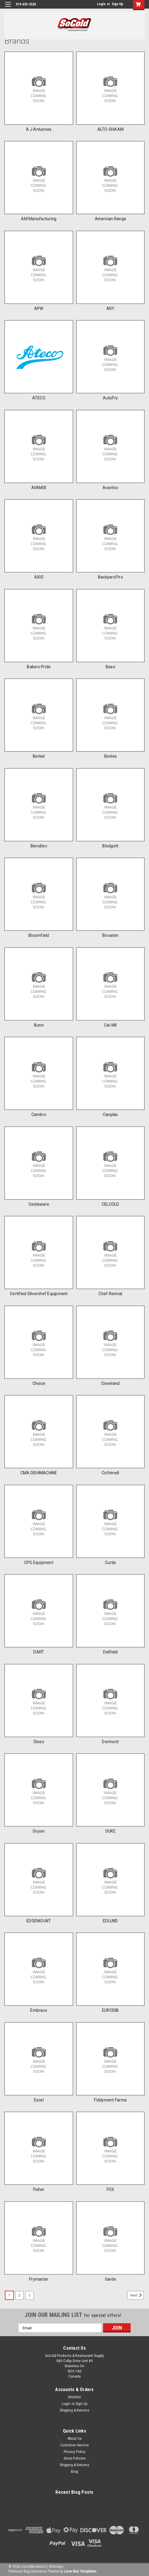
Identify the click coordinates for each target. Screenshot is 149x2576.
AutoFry (110, 398)
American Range (110, 219)
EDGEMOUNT (38, 1921)
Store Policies (75, 2458)
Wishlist (74, 2397)
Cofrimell (110, 1473)
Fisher (38, 2189)
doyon (38, 1831)
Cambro (39, 1114)
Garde (110, 2279)
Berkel (39, 756)
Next (137, 2295)
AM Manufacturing (38, 219)
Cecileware (38, 1204)
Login (101, 4)
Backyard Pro (110, 577)
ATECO (38, 398)
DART (38, 1652)
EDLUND (110, 1921)
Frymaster (38, 2279)
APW (38, 308)
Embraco (38, 2010)
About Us (74, 2439)
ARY (110, 308)
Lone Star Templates (80, 2571)
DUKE (110, 1831)
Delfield (110, 1652)
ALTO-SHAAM (110, 129)
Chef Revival (110, 1293)
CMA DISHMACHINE (38, 1473)
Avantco (110, 487)
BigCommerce (35, 2571)
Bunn (39, 1025)
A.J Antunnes (38, 129)
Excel (39, 2100)
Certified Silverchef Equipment (39, 1293)
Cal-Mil (110, 1025)
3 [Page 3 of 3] (29, 2295)
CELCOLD (110, 1204)
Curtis (110, 1562)
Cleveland (110, 1383)
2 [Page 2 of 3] (19, 2295)
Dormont (110, 1741)
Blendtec (38, 846)
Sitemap (55, 2566)
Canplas (110, 1114)
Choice (38, 1383)
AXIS (38, 577)
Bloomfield (38, 935)
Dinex (39, 1741)
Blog (74, 2472)
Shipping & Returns (74, 2410)
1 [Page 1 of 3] (9, 2295)
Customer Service (74, 2445)
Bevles (110, 756)
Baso (110, 667)
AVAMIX (39, 487)
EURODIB (110, 2010)
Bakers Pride (39, 667)
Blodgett (110, 846)
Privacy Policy (75, 2452)
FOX (110, 2189)
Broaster (110, 935)
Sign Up (117, 4)
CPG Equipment (38, 1562)
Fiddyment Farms (110, 2100)
